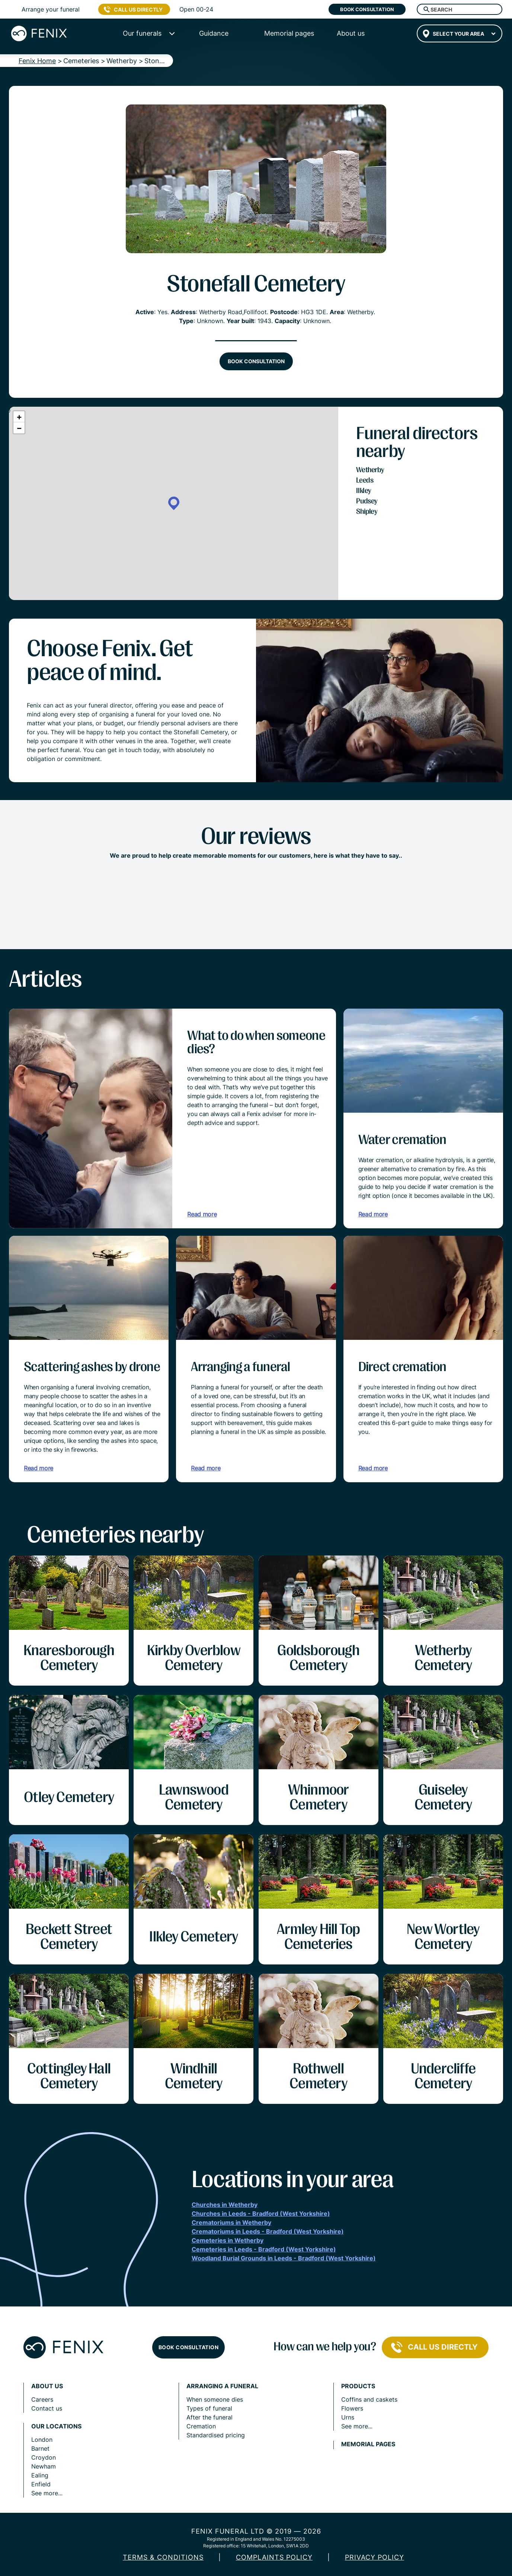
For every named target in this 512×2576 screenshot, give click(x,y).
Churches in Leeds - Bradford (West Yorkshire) (261, 2213)
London (41, 2439)
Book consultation (367, 9)
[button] (173, 503)
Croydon (43, 2457)
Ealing (39, 2475)
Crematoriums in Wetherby (231, 2222)
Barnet (40, 2448)
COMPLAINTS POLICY (274, 2557)
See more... (47, 2493)
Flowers (352, 2408)
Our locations (56, 2426)
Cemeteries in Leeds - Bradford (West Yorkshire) (264, 2249)
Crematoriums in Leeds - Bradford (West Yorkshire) (268, 2231)
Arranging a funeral (222, 2386)
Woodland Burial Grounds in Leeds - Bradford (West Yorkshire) (284, 2258)
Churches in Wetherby (224, 2204)
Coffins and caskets (369, 2399)
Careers (42, 2399)
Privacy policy (374, 2557)
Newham (43, 2466)
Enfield (41, 2484)
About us (47, 2386)
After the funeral (209, 2417)
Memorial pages (368, 2444)
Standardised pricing (215, 2435)
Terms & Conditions (163, 2557)
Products (358, 2386)
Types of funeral (209, 2408)
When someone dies (214, 2399)
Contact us (46, 2408)
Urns (347, 2417)
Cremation (201, 2426)
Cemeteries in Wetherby (227, 2240)
